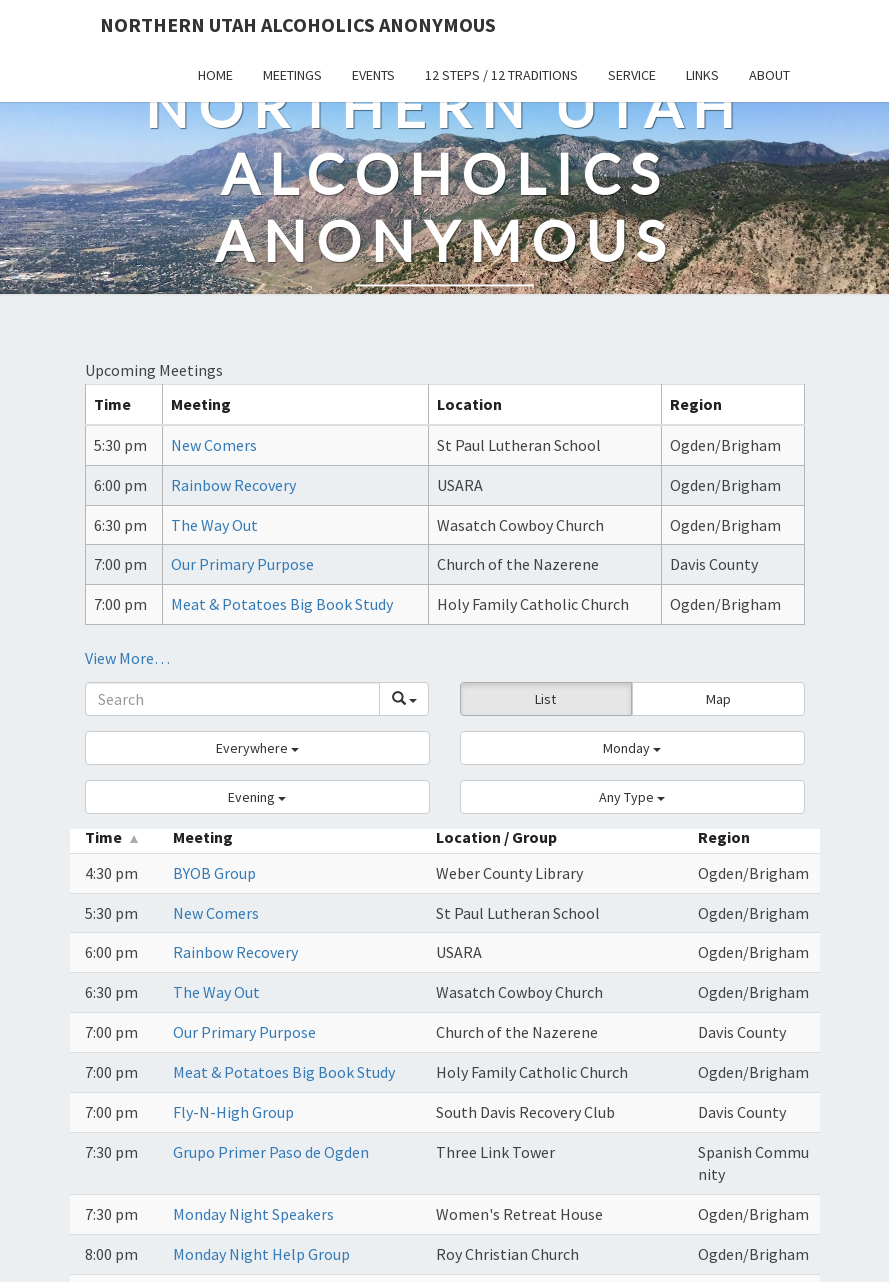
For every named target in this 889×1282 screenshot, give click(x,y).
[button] (257, 748)
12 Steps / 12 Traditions (501, 75)
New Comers (214, 445)
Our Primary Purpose (242, 564)
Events (373, 75)
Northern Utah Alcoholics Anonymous (298, 24)
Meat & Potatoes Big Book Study (282, 604)
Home (215, 75)
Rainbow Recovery (233, 485)
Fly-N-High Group (233, 1112)
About (769, 75)
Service (632, 75)
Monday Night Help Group (261, 1254)
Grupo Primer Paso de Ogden (271, 1152)
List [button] (545, 699)
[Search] (232, 699)
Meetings (292, 75)
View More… (127, 658)
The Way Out (214, 525)
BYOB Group (214, 873)
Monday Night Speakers (253, 1214)
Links (702, 75)
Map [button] (718, 699)
